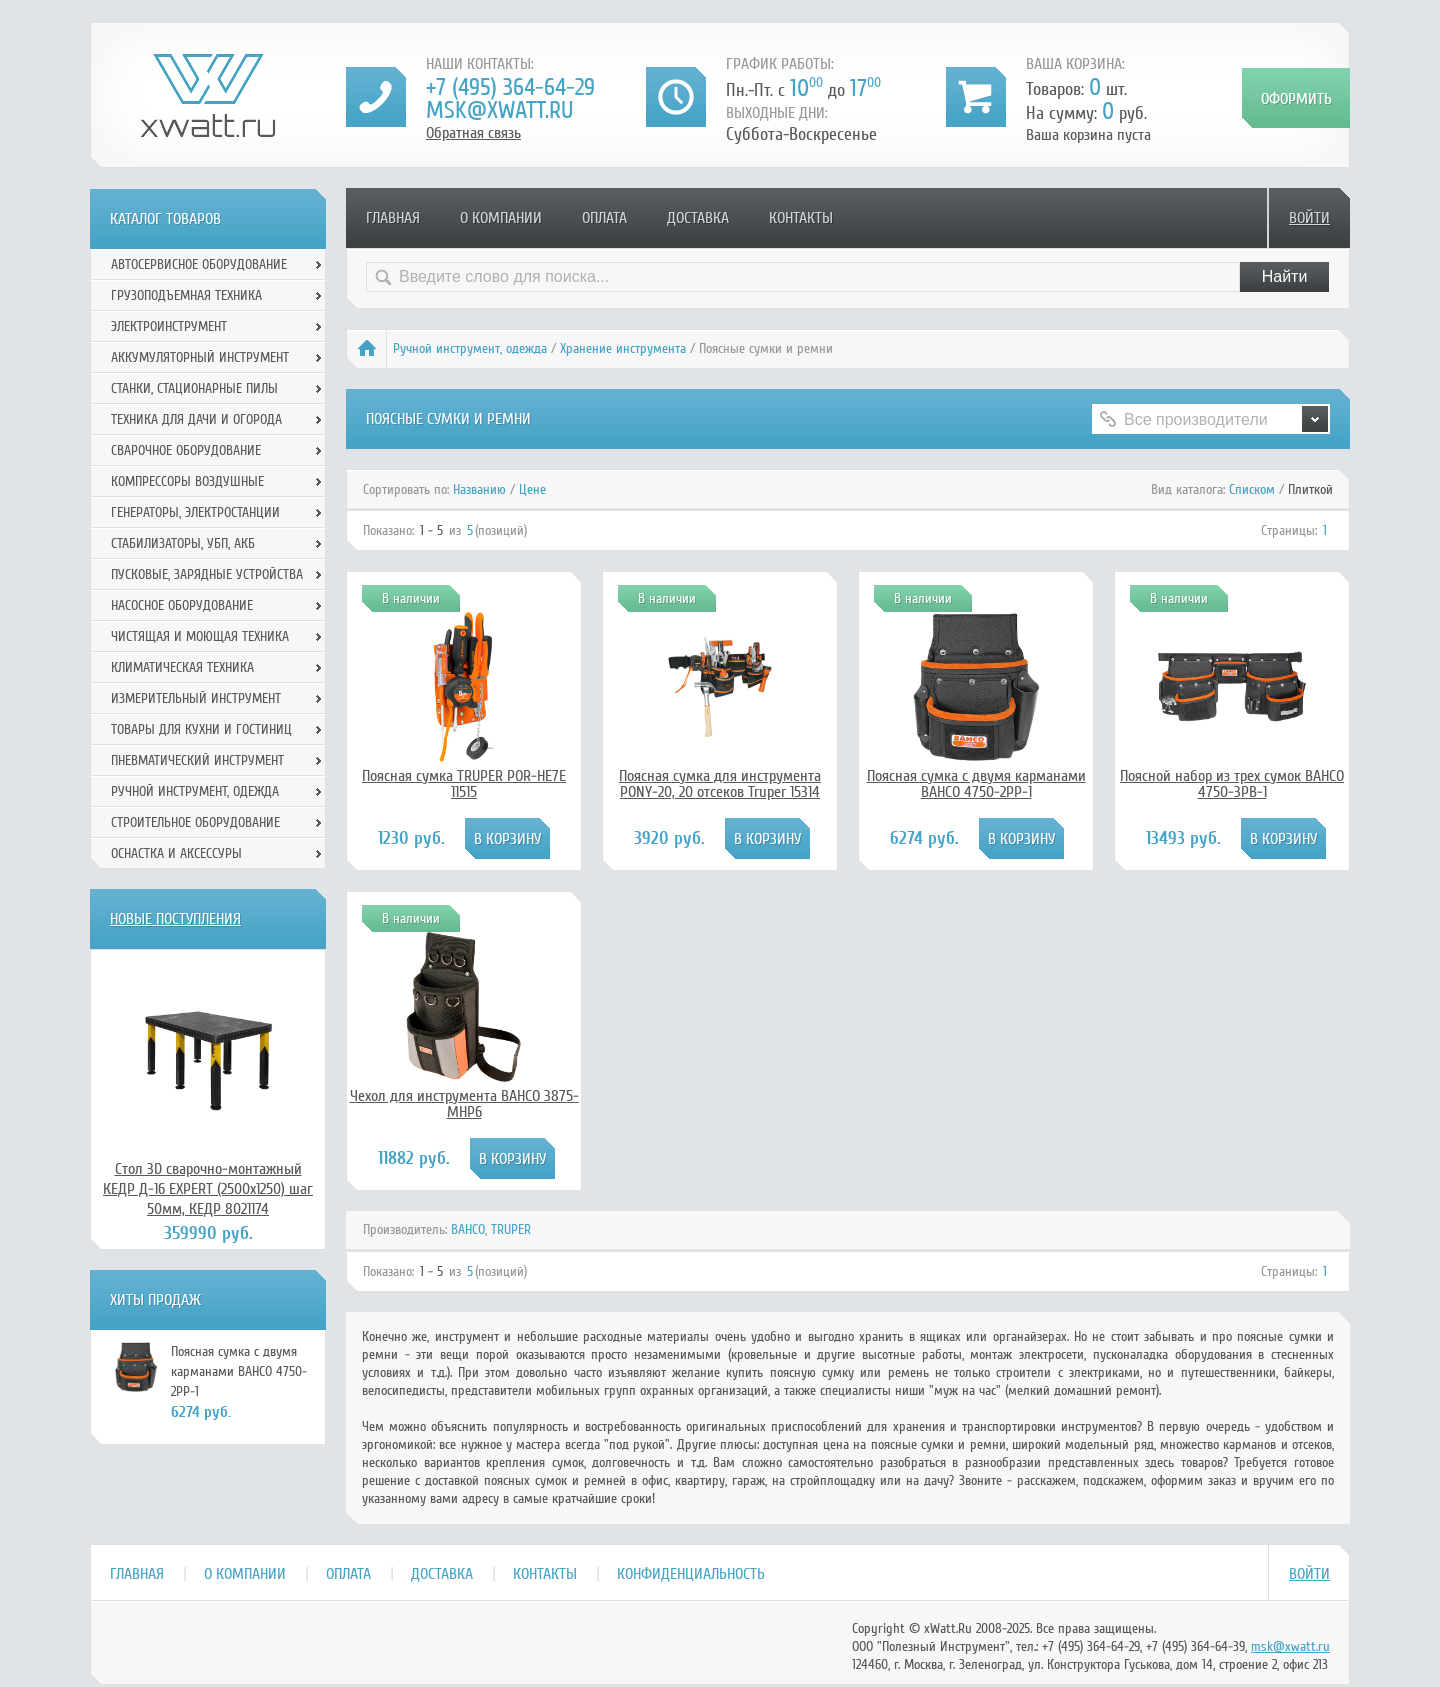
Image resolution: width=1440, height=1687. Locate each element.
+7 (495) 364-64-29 (510, 87)
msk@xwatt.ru (499, 110)
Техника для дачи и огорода (196, 419)
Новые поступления (175, 919)
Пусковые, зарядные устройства (207, 574)
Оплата (604, 218)
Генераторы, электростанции (195, 512)
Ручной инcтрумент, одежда (470, 348)
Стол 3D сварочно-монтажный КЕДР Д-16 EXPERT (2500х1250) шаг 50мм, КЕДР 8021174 (208, 1189)
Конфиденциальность (691, 1574)
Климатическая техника (182, 667)
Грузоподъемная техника (186, 295)
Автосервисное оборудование (199, 264)
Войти (1309, 218)
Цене (532, 489)
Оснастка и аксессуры (176, 853)
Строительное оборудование (195, 822)
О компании (501, 218)
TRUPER (511, 1229)
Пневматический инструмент (197, 760)
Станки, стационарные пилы (194, 388)
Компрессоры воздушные (187, 481)
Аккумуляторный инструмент (200, 357)
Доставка (698, 218)
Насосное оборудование (182, 605)
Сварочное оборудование (186, 450)
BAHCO (468, 1229)
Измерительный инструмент (196, 698)
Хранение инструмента (623, 348)
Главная (393, 218)
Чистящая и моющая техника (200, 636)
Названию (479, 489)
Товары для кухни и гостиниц (201, 729)
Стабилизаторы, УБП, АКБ (183, 543)
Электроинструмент (169, 326)
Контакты (801, 218)
